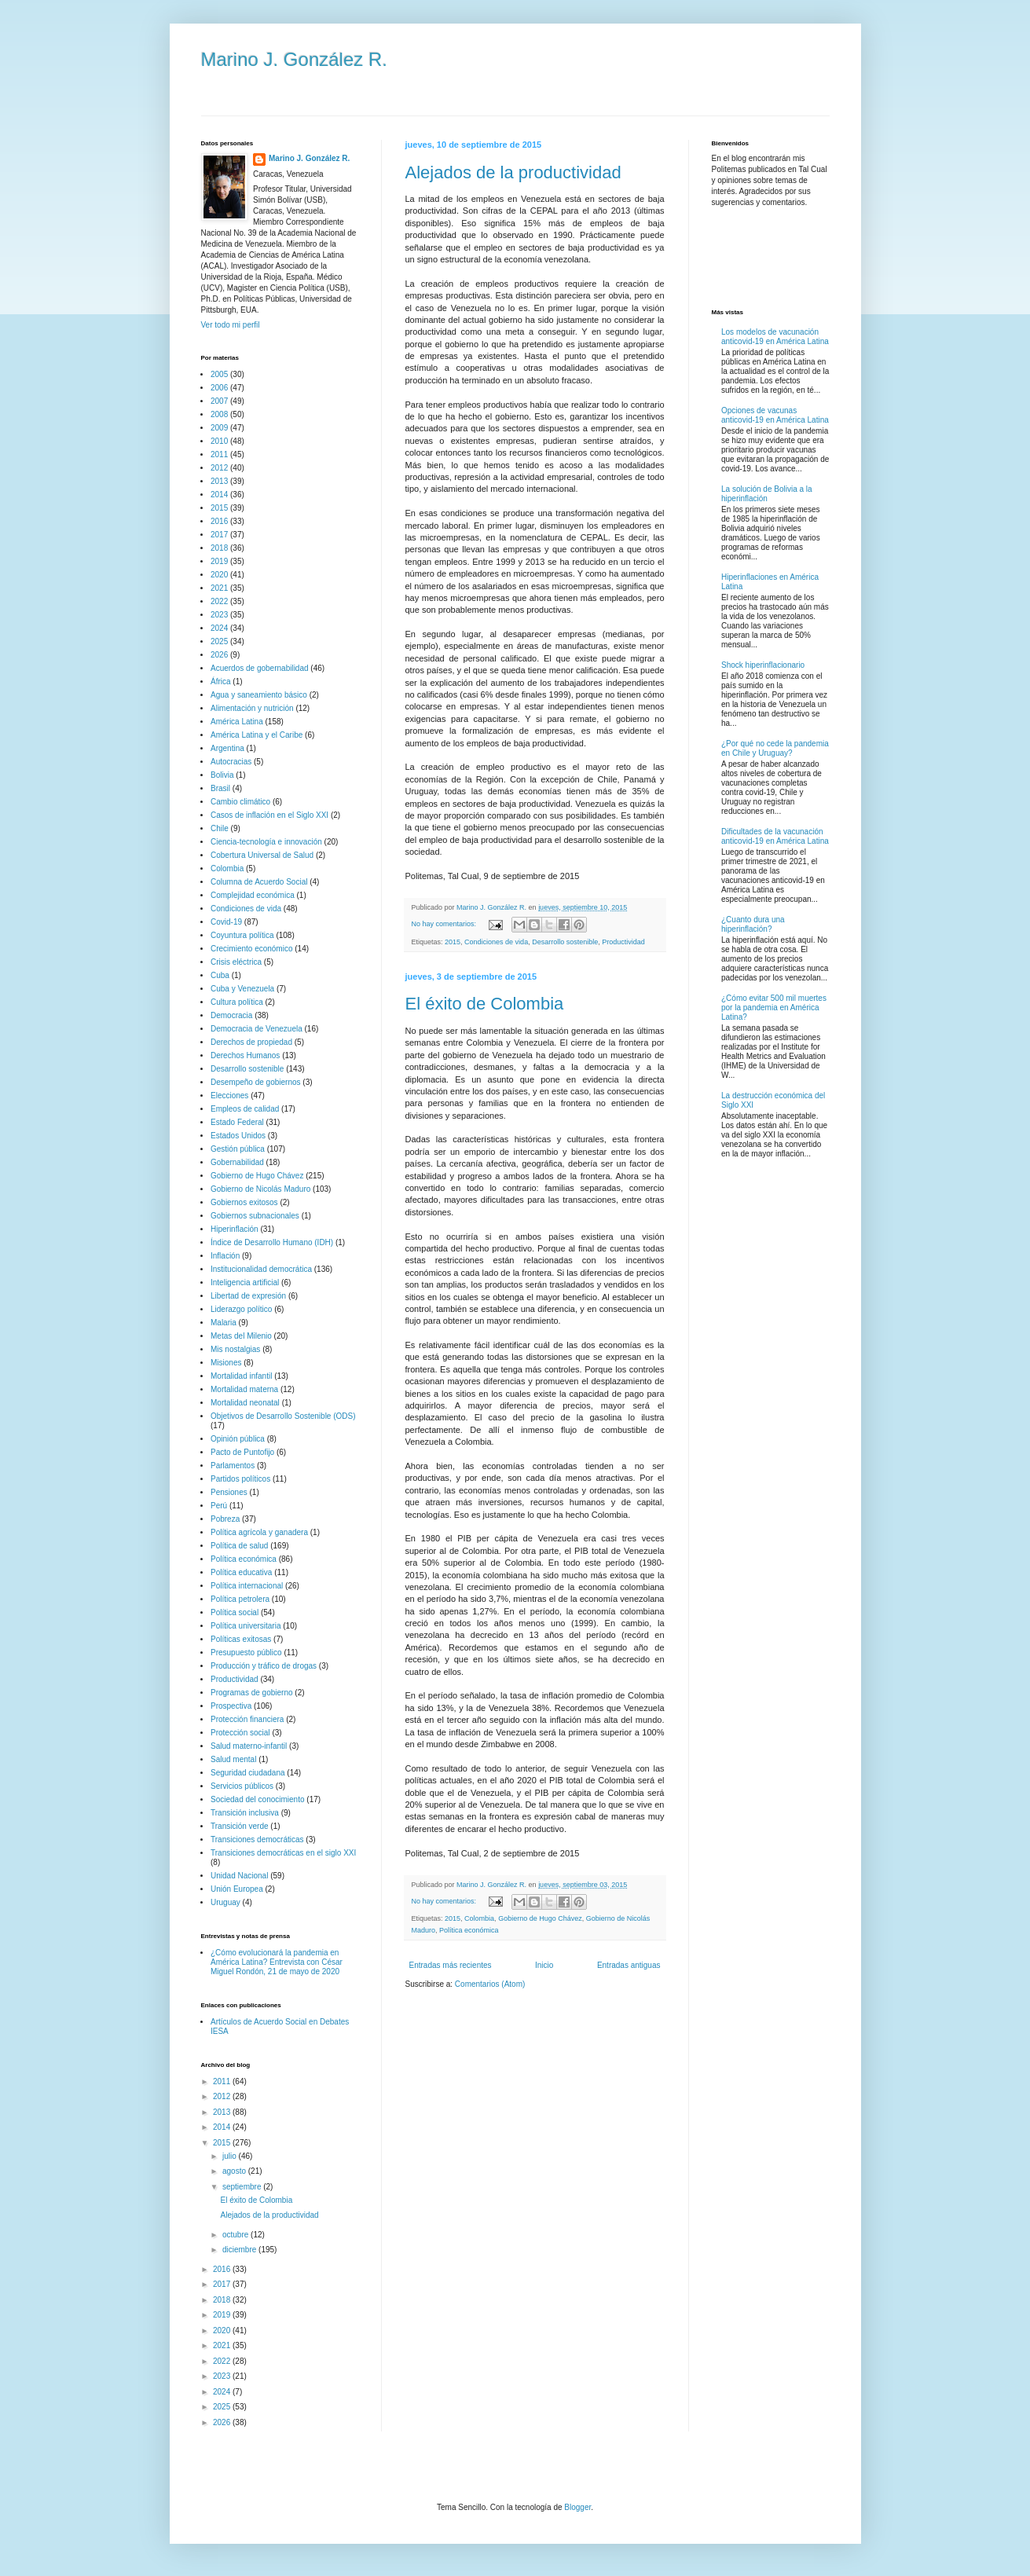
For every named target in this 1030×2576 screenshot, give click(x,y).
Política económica (469, 1930)
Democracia (231, 1015)
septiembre (242, 2186)
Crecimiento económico (252, 948)
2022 (219, 601)
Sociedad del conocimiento (258, 1799)
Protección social (240, 1732)
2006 (219, 387)
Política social (234, 1612)
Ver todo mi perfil (230, 325)
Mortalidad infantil (241, 1376)
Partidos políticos (240, 1479)
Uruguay (225, 1902)
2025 (219, 641)
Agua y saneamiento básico (259, 695)
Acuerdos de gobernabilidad (260, 668)
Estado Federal (237, 1122)
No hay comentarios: (445, 924)
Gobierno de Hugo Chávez (540, 1918)
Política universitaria (245, 1625)
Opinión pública (238, 1439)
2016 (219, 521)
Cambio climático (240, 801)
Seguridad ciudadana (248, 1772)
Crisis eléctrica (236, 962)
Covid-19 (226, 922)
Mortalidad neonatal (245, 1402)
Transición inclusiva (245, 1812)
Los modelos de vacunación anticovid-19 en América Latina (775, 337)
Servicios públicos (242, 1786)
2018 (219, 548)
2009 (219, 427)
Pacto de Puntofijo (242, 1452)
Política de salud (239, 1545)
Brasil (220, 788)
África (221, 681)
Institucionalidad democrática (261, 1269)
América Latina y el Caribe (256, 735)
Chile (220, 828)
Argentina (227, 748)
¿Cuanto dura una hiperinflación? (753, 924)
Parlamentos (233, 1465)
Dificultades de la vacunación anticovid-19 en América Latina (775, 836)
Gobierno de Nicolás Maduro (260, 1189)
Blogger (577, 2507)
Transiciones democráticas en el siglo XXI (283, 1853)
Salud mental (233, 1759)
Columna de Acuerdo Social (259, 882)
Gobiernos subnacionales (255, 1215)
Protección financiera (247, 1719)
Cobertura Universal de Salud (262, 855)
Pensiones (229, 1492)
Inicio (544, 1965)
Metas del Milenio (241, 1336)
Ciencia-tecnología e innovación (266, 841)
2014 (219, 494)
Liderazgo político (241, 1309)
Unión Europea (237, 1889)
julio (230, 2156)
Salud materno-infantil (249, 1746)
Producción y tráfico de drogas (264, 1666)
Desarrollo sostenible (565, 942)
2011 (219, 454)
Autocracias (231, 761)
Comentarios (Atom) (490, 1984)
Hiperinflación (234, 1229)
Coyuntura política (242, 935)
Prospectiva (231, 1706)
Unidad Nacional (239, 1875)
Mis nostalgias (235, 1349)
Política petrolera (240, 1599)
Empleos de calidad (245, 1109)
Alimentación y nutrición (252, 708)
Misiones (226, 1362)
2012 (219, 468)
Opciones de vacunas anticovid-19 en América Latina (775, 415)
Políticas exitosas (241, 1639)
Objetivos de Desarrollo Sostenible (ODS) (283, 1416)
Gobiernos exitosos (244, 1202)
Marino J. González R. (294, 59)
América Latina (237, 721)
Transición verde (240, 1826)
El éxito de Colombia (484, 1003)
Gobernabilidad (237, 1162)
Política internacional (247, 1585)
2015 (452, 942)
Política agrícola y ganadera (259, 1532)
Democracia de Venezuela (256, 1028)
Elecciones (229, 1095)
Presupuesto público (246, 1652)
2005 (219, 374)
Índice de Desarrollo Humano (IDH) (272, 1242)
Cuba (220, 975)
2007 (219, 401)
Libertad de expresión (248, 1296)
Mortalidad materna (244, 1389)
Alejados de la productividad (513, 172)
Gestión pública (238, 1149)
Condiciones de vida (496, 942)
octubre (236, 2234)
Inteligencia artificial (245, 1282)
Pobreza (225, 1519)
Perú (219, 1505)
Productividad (623, 942)
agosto (235, 2171)
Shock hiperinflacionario (763, 665)
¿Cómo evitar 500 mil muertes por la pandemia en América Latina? (774, 1007)
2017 (219, 534)
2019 (219, 561)
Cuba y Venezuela (242, 988)
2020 (219, 574)
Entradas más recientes (450, 1965)
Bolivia (222, 775)
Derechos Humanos (245, 1055)
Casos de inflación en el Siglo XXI (269, 815)
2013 (219, 481)
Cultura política (237, 1002)
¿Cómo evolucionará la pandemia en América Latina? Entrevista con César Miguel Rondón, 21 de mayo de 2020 (277, 1962)
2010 (219, 441)
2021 (219, 588)
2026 (219, 654)
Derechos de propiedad (251, 1042)
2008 (219, 414)
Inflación (225, 1255)
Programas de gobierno (252, 1692)
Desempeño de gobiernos (256, 1082)
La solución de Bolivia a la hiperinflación (766, 494)
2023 (219, 614)
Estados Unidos (238, 1135)
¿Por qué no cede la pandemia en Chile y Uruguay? (775, 748)
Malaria (223, 1322)
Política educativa (241, 1572)
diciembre (240, 2249)
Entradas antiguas (629, 1965)
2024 (219, 628)
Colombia (479, 1918)
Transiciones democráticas (257, 1839)
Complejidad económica (253, 895)
